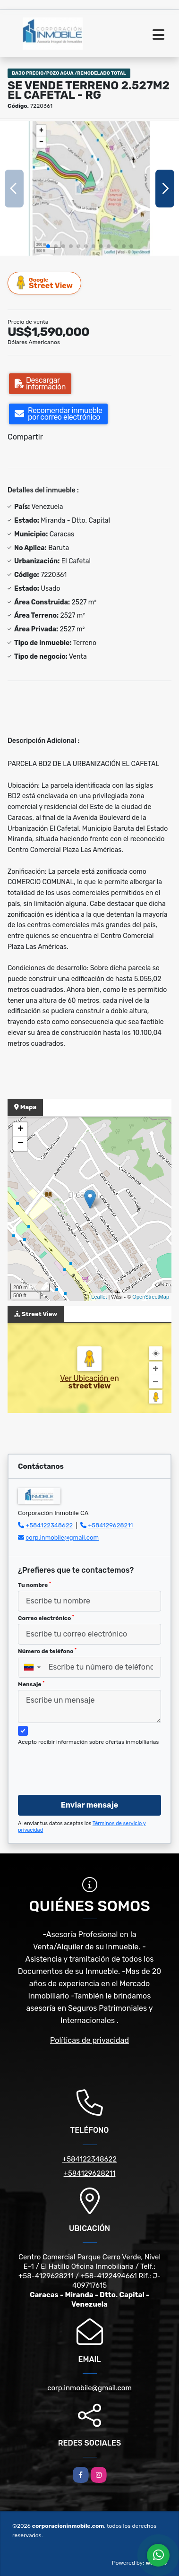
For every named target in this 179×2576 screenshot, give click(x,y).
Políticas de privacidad (89, 2040)
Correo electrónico (46, 1618)
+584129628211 (110, 1525)
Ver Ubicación (85, 1378)
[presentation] (90, 1768)
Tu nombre (34, 1585)
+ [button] (20, 1129)
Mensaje (31, 1684)
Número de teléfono (47, 1651)
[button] (48, 246)
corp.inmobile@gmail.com (62, 1537)
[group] (89, 188)
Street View (45, 283)
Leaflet (99, 1297)
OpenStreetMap (150, 1297)
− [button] (20, 1144)
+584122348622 (49, 1525)
